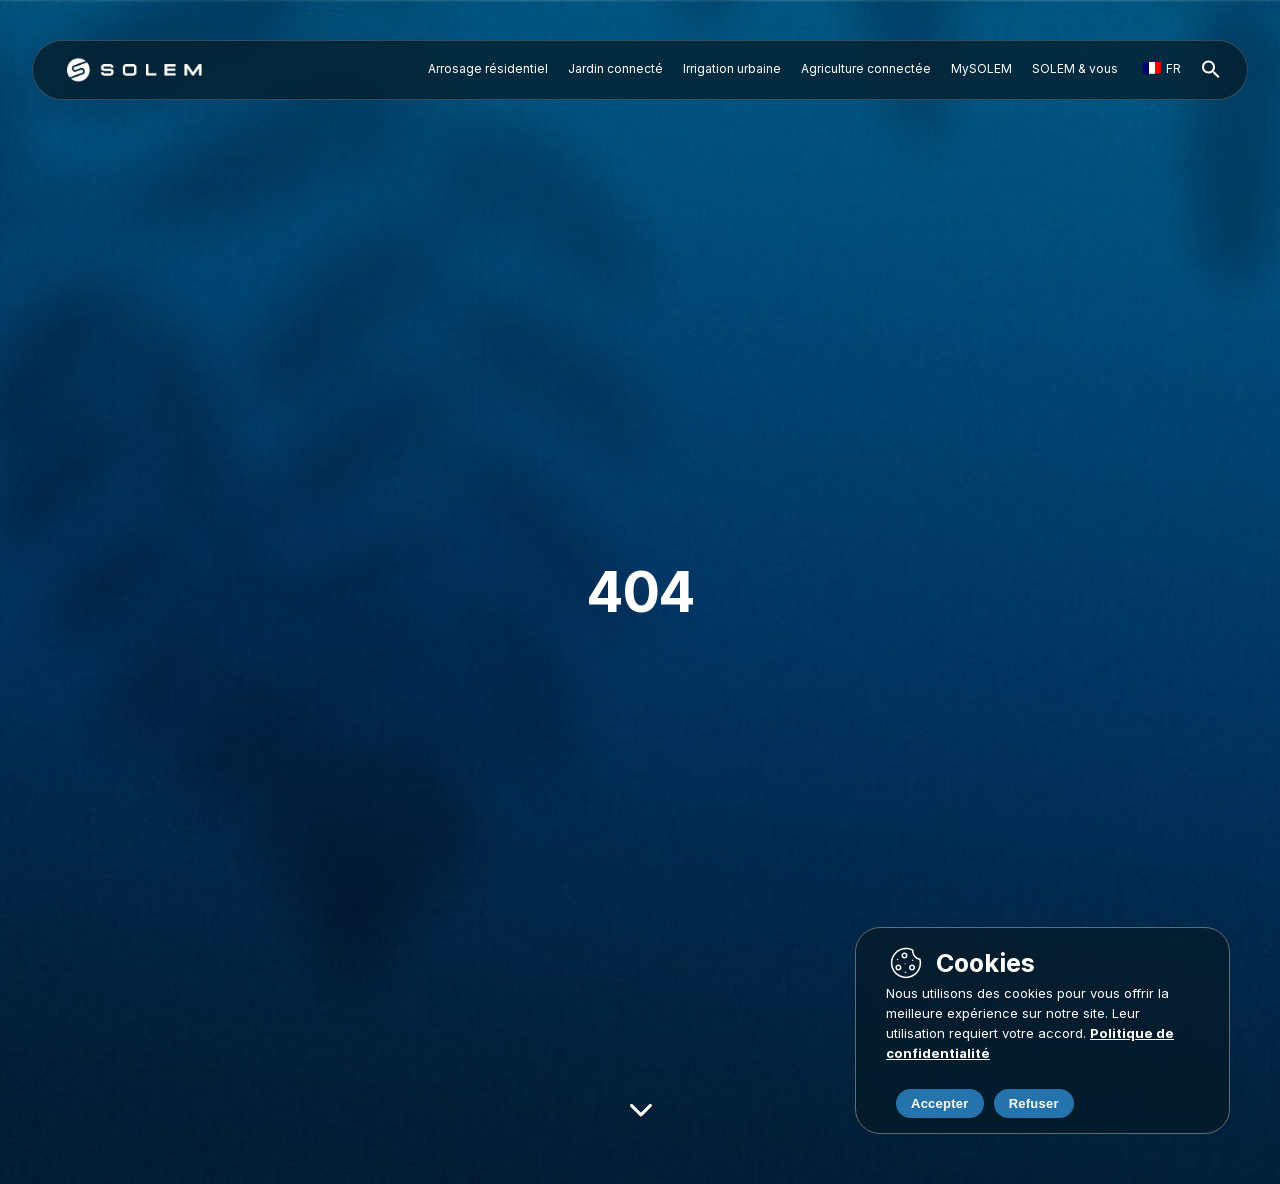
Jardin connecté (615, 68)
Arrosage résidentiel (488, 68)
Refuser (1034, 1103)
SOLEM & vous (1075, 68)
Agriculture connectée (866, 68)
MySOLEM (981, 68)
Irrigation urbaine (732, 68)
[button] (1211, 70)
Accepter (940, 1103)
